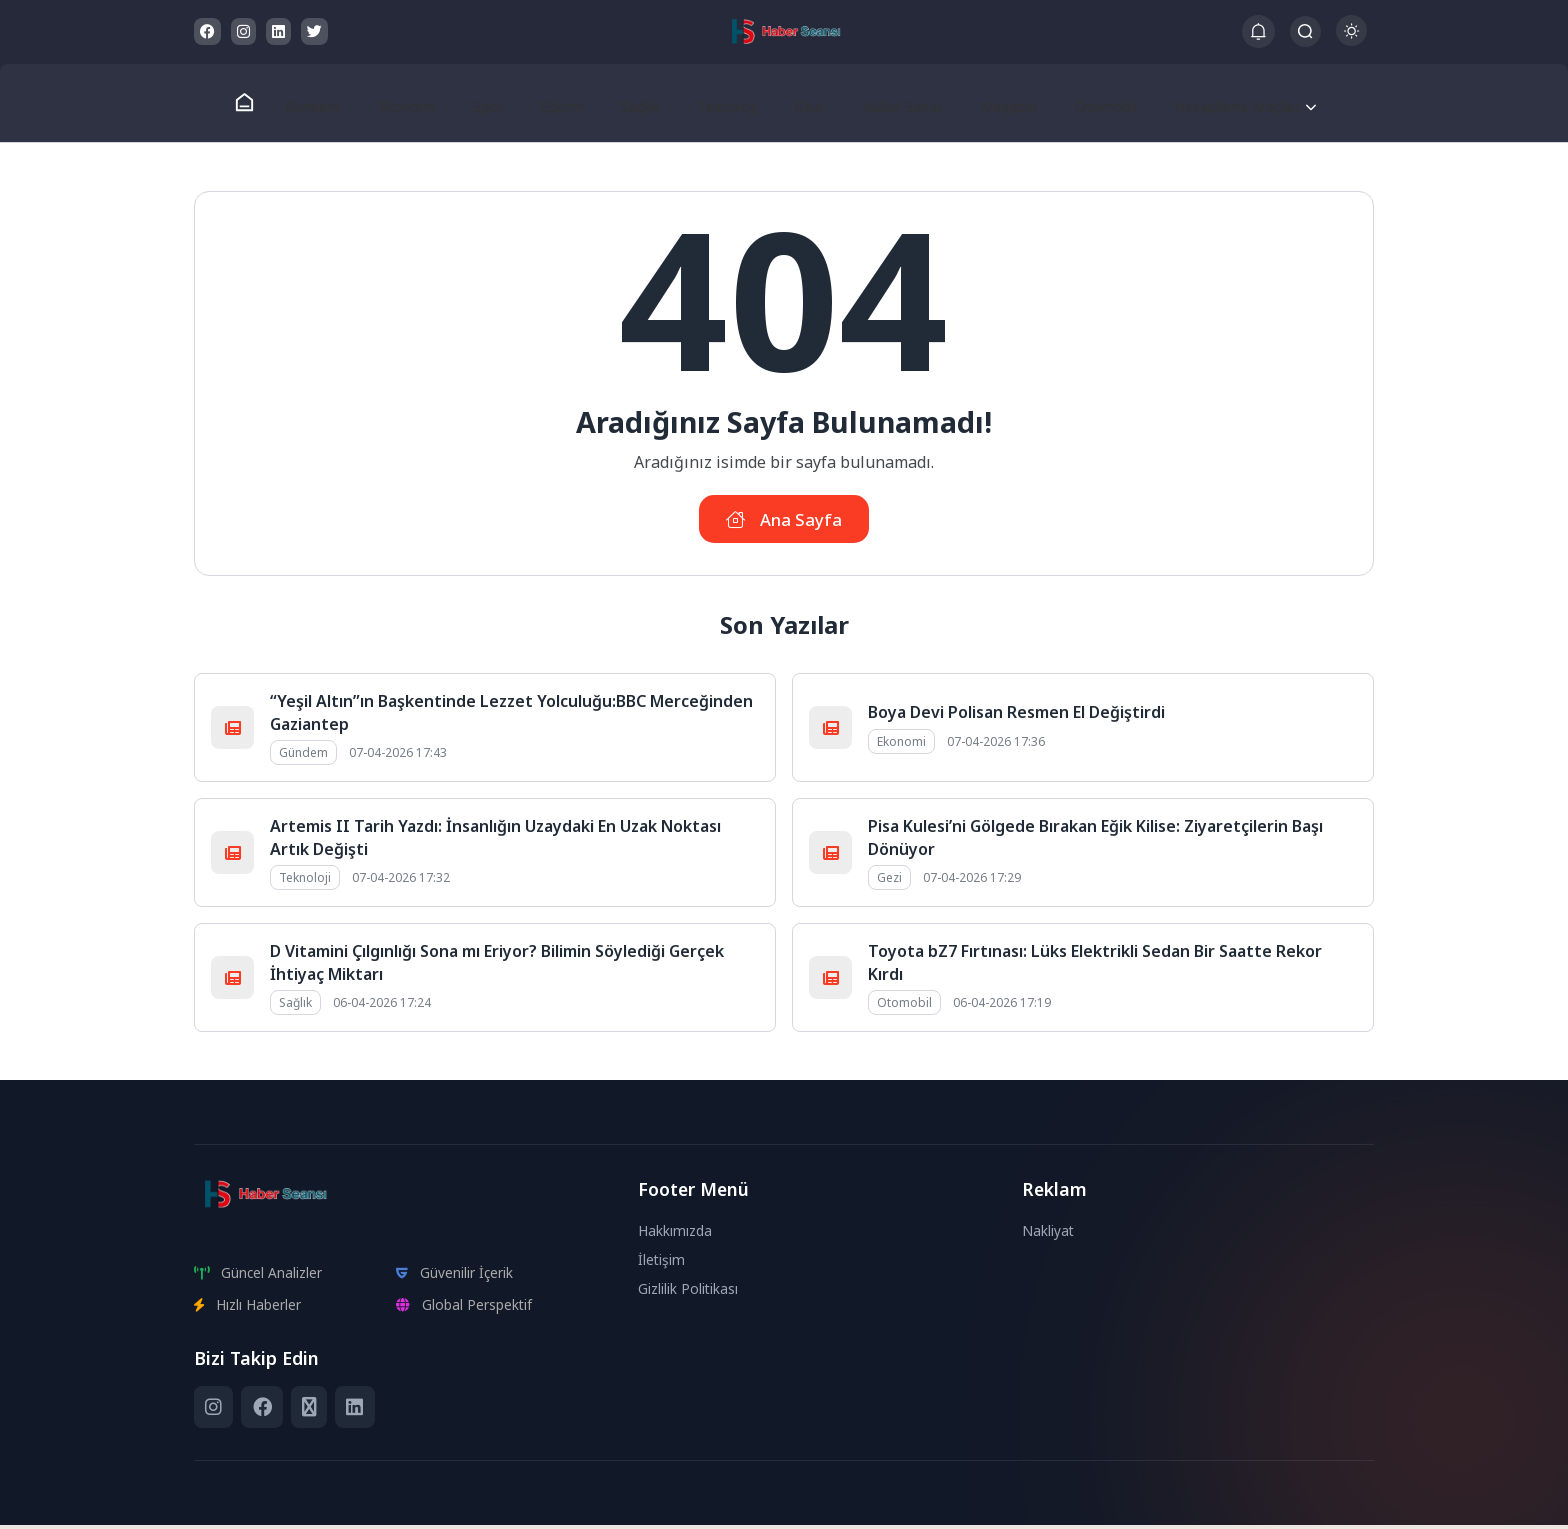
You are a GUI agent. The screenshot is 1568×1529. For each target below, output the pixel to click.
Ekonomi (413, 103)
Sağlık (633, 103)
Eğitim (559, 103)
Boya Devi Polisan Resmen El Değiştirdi (1016, 717)
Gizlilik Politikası (688, 1292)
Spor (490, 103)
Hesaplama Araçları (1220, 103)
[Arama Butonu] (1305, 31)
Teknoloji (717, 103)
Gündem (322, 103)
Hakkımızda (676, 1234)
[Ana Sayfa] (255, 103)
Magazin (991, 103)
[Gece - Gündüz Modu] (1351, 40)
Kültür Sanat (886, 103)
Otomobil (1085, 103)
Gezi (796, 103)
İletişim (662, 1263)
